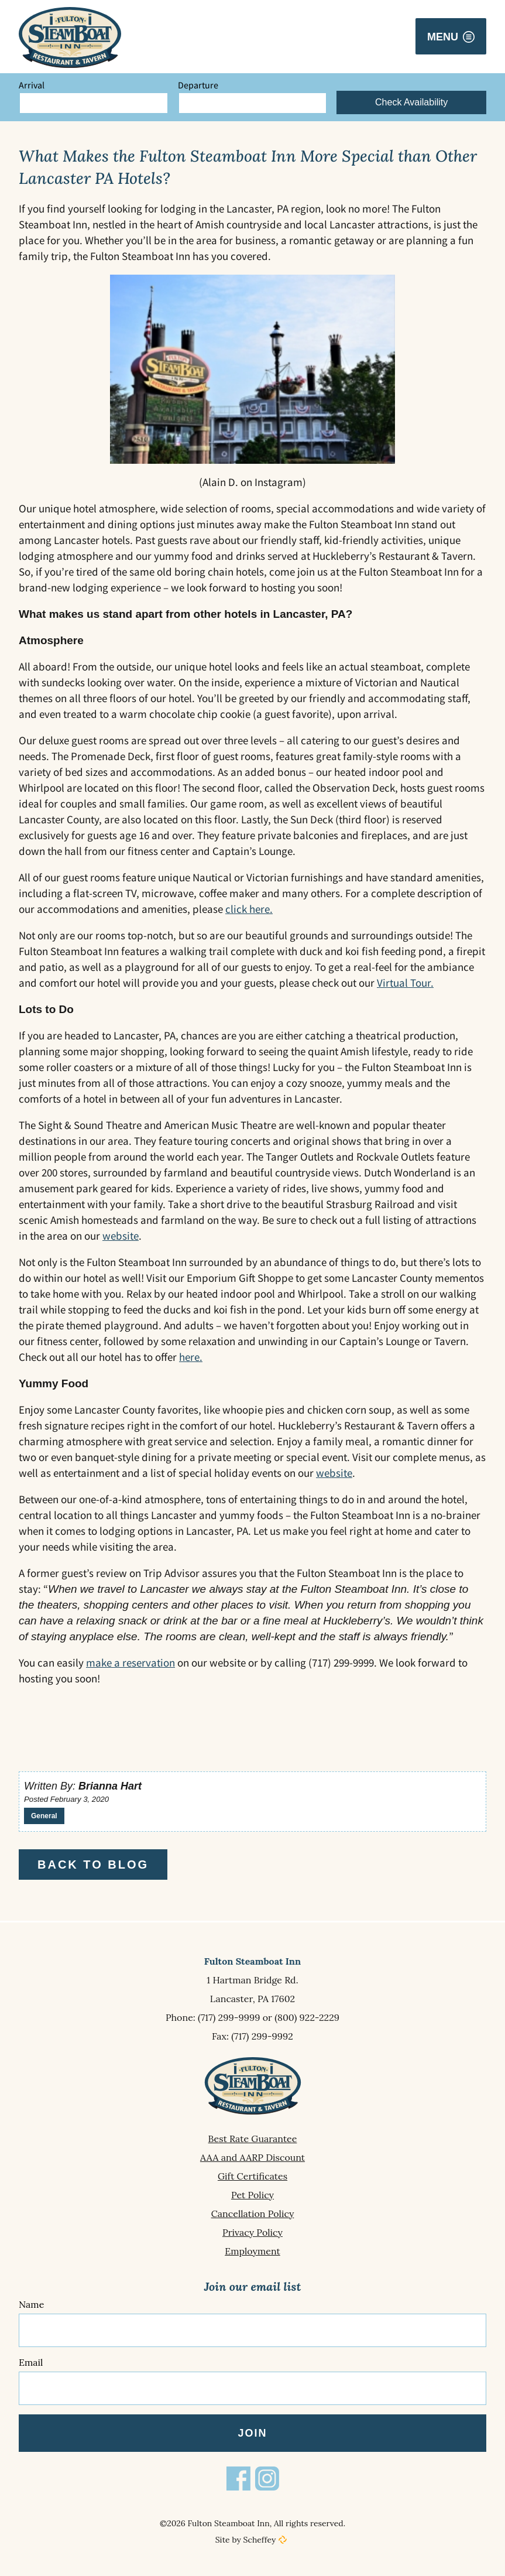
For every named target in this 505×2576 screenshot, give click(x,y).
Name (31, 2304)
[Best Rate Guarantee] (252, 2138)
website (120, 1236)
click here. (249, 909)
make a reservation (130, 1662)
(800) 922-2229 (306, 2017)
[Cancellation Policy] (252, 2213)
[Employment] (252, 2251)
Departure (198, 85)
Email (31, 2362)
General (44, 1816)
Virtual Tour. (405, 983)
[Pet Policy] (252, 2194)
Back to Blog (93, 1864)
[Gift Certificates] (252, 2176)
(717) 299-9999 (229, 2017)
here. (190, 1357)
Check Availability (411, 102)
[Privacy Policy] (252, 2232)
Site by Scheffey (245, 2539)
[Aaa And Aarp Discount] (252, 2157)
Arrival (31, 85)
